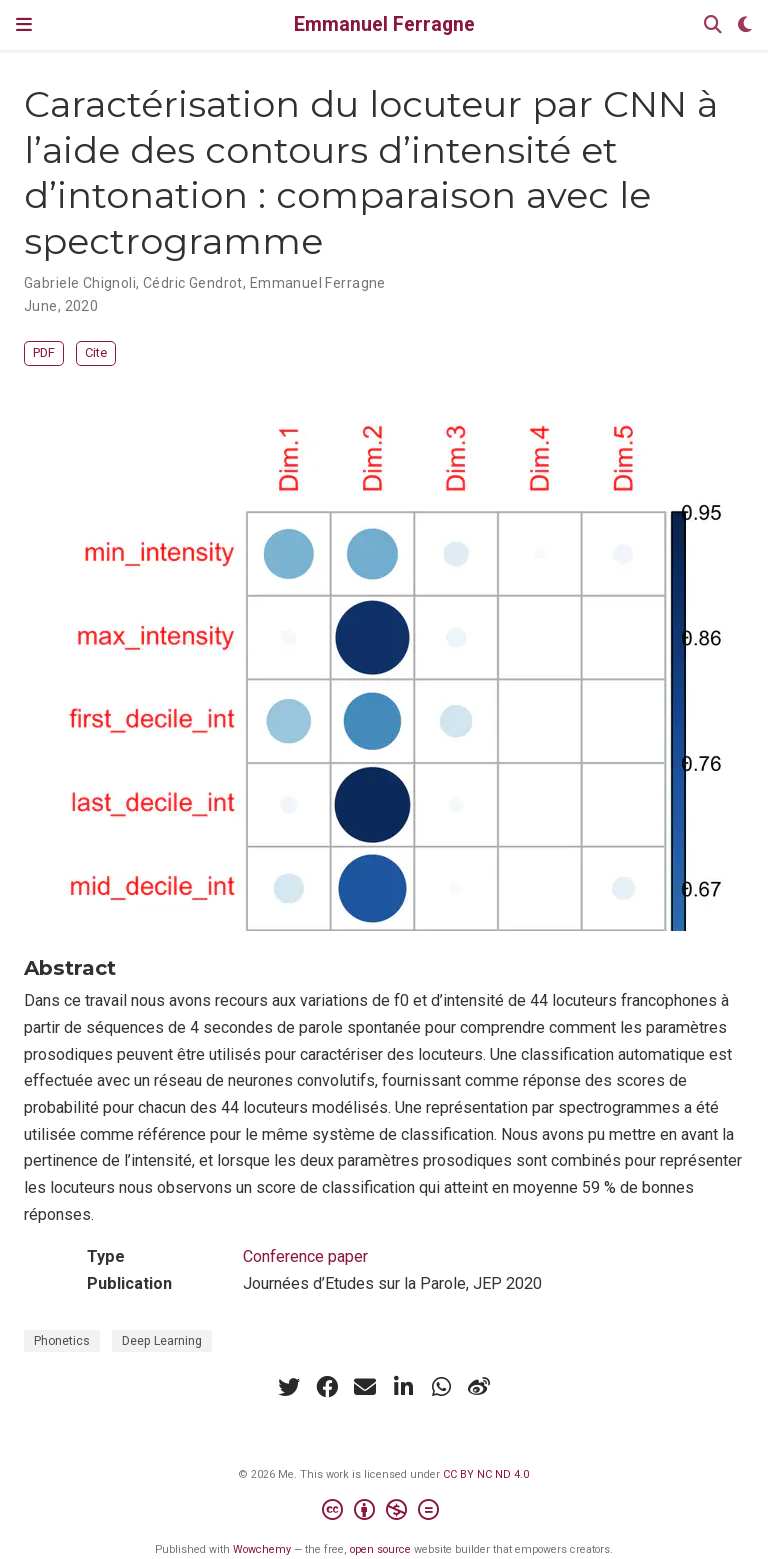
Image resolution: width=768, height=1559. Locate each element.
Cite (96, 352)
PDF (44, 352)
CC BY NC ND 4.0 (486, 1474)
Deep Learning (162, 1341)
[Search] (713, 25)
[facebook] (327, 1387)
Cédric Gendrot (193, 283)
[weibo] (479, 1387)
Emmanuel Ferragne (384, 24)
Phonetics (62, 1341)
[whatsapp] (441, 1387)
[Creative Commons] (384, 1512)
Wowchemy (262, 1549)
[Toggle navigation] (24, 24)
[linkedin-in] (403, 1387)
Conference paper (305, 1256)
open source (380, 1549)
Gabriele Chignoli (80, 283)
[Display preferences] (745, 25)
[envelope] (365, 1387)
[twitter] (289, 1387)
